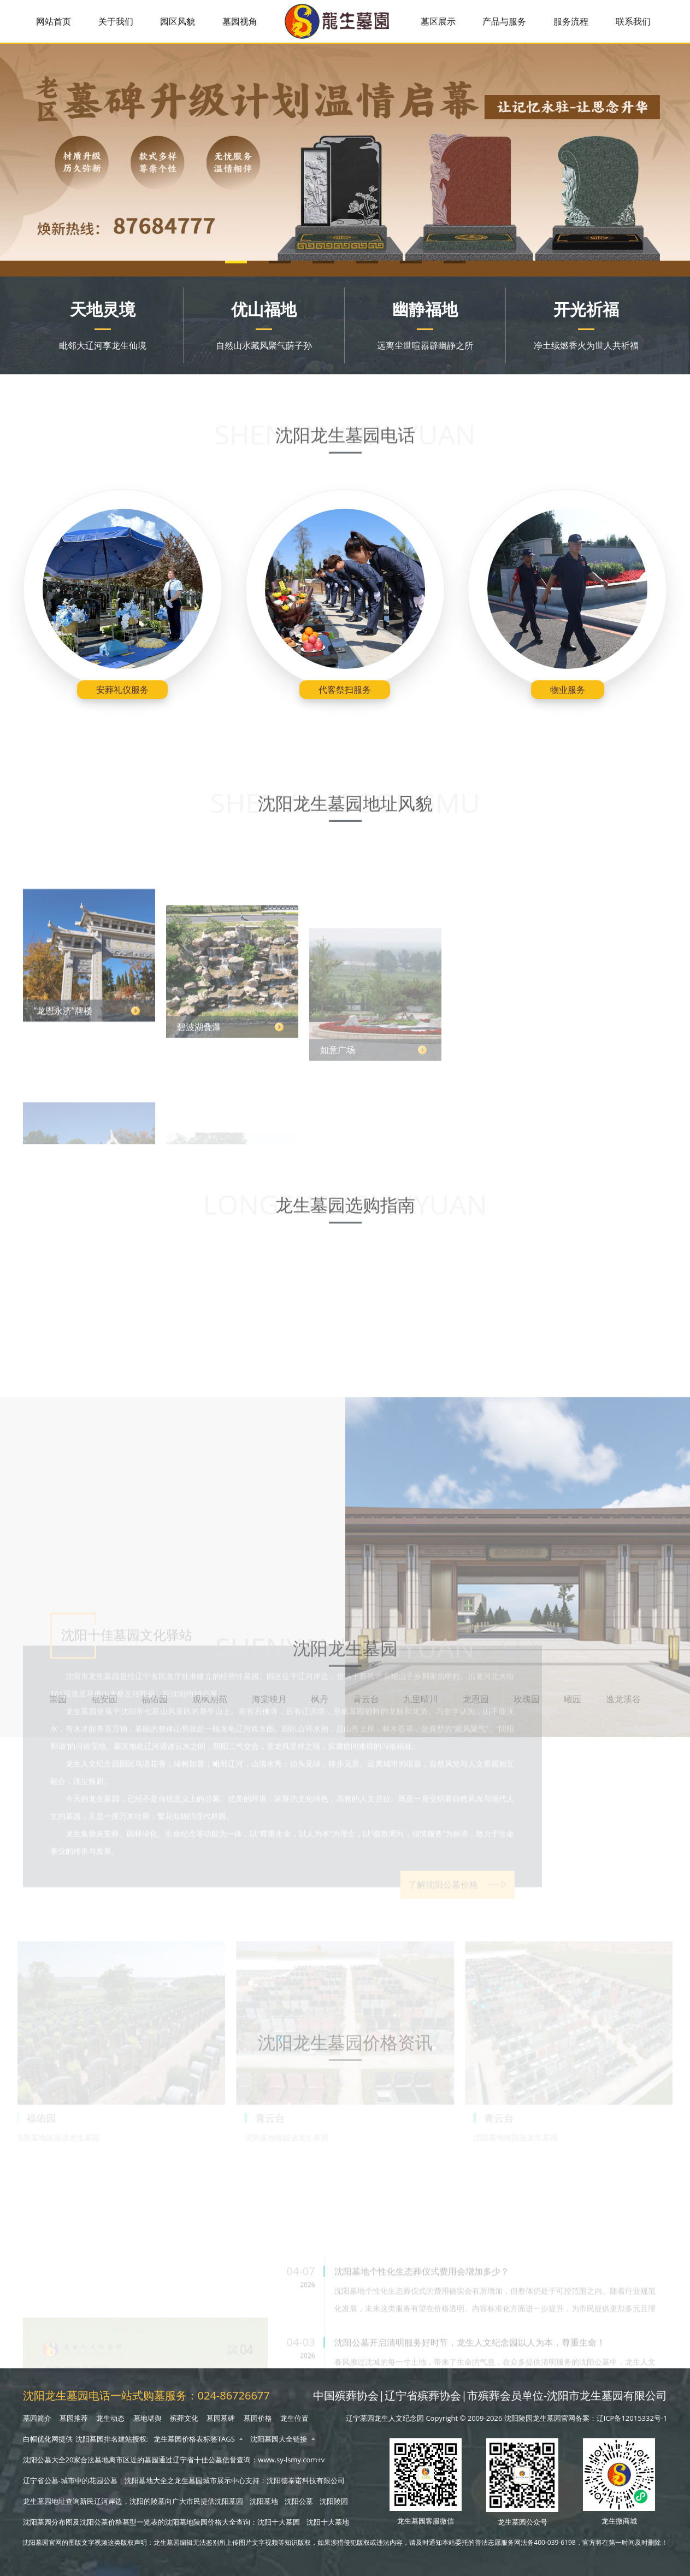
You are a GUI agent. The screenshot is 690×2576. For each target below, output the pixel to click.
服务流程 (570, 21)
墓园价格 (258, 2418)
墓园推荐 (74, 2418)
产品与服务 (504, 21)
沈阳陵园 (334, 2501)
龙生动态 (110, 2418)
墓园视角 (239, 21)
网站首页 (53, 21)
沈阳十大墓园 (278, 2522)
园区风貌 (177, 21)
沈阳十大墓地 (327, 2522)
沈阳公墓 (299, 2501)
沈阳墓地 (264, 2501)
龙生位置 (294, 2418)
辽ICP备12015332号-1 (632, 2418)
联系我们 (633, 21)
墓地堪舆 (147, 2418)
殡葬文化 (184, 2418)
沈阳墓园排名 (96, 2439)
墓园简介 (37, 2418)
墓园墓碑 (221, 2418)
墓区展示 (438, 21)
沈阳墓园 (229, 2501)
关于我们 (115, 21)
